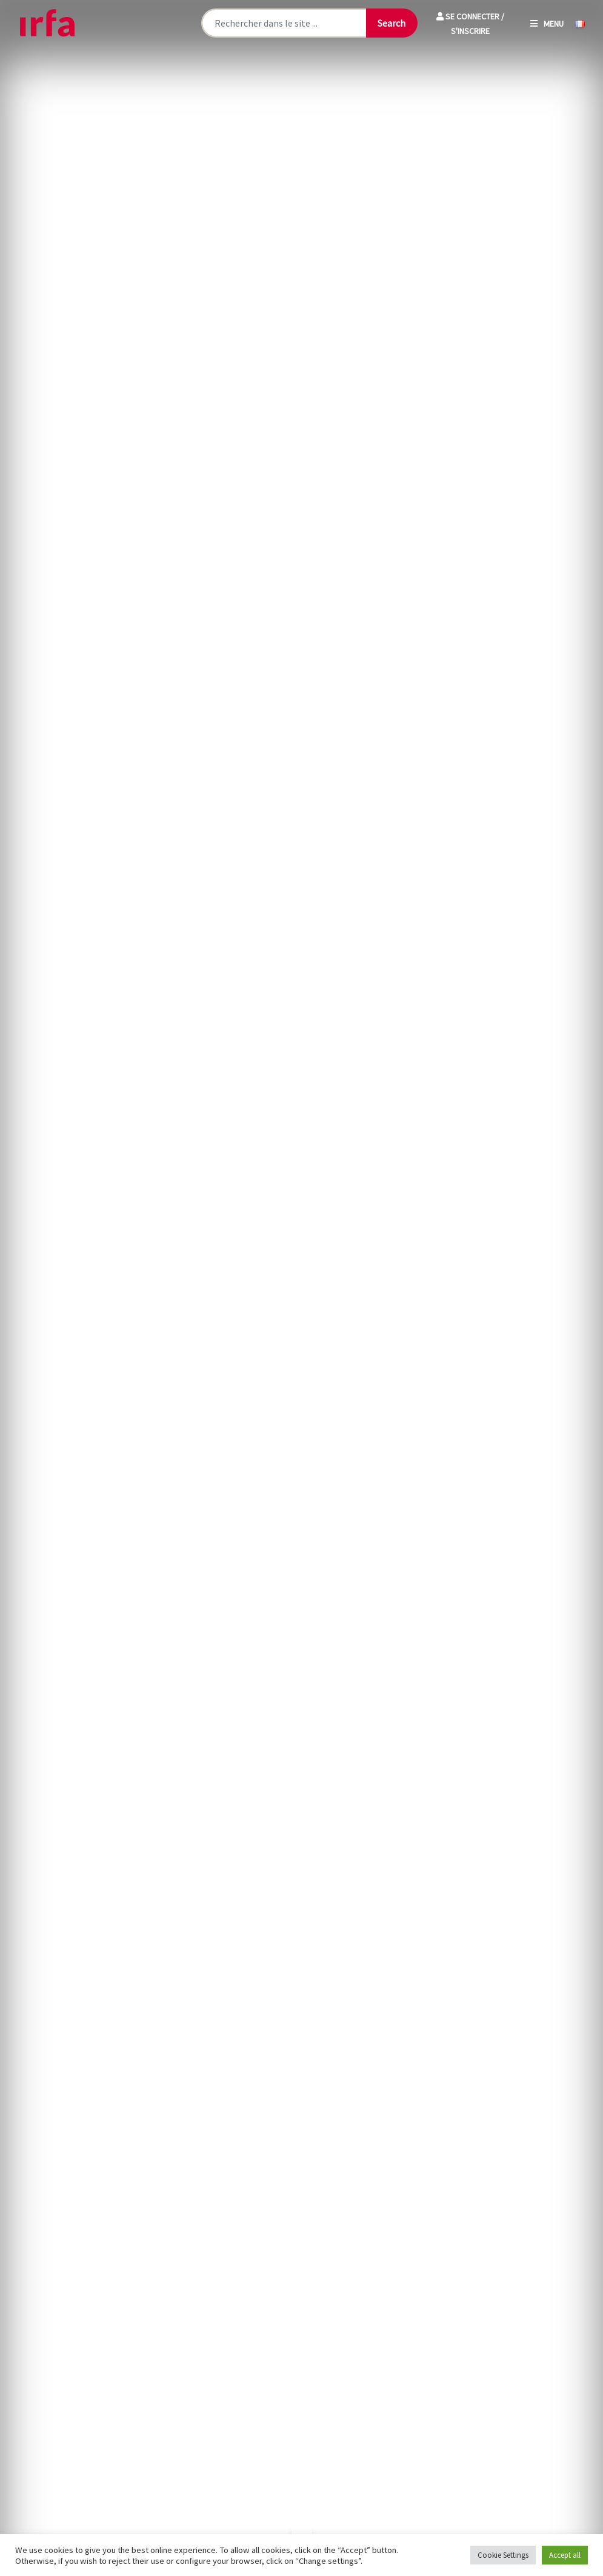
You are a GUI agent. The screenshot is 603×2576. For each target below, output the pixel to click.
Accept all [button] (565, 2555)
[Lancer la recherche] (391, 23)
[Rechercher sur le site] (284, 23)
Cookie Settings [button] (503, 2555)
